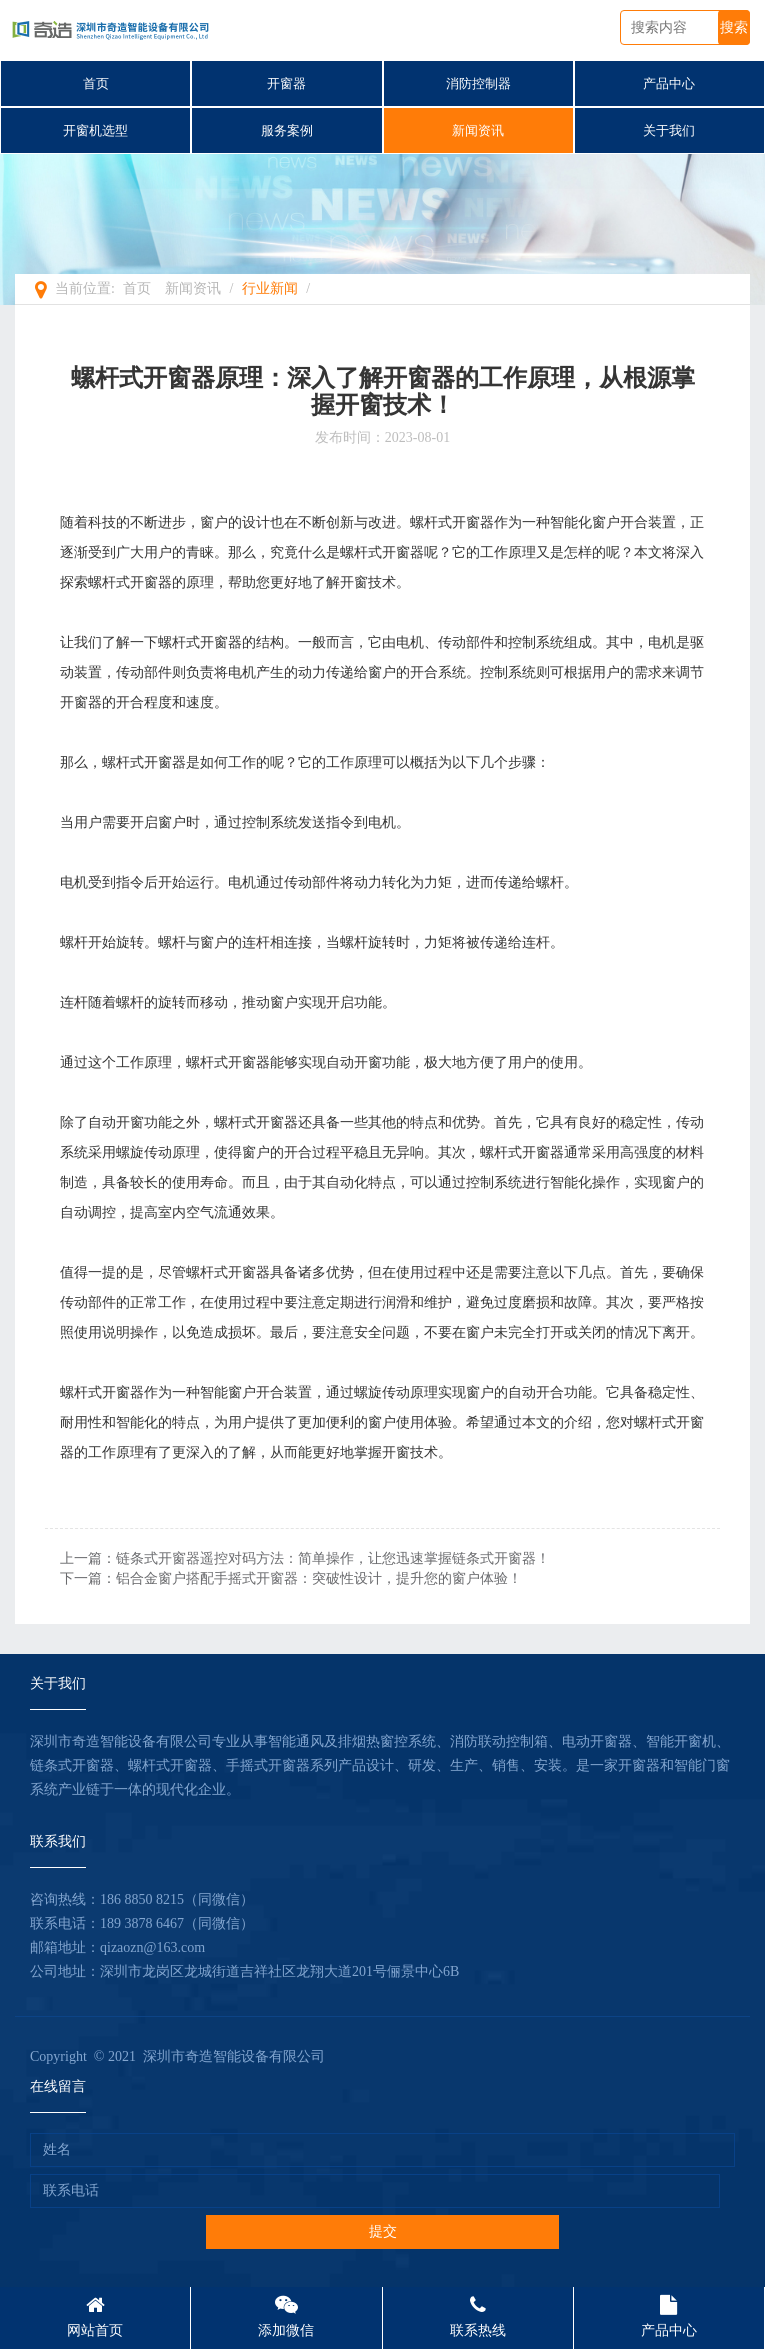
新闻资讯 (478, 130)
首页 (96, 83)
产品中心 (669, 83)
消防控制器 (478, 83)
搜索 (734, 27)
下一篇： (291, 1578)
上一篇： (305, 1558)
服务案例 (287, 130)
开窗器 (286, 83)
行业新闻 (270, 288)
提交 (383, 2231)
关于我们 (669, 130)
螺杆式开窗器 (452, 522)
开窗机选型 (95, 130)
